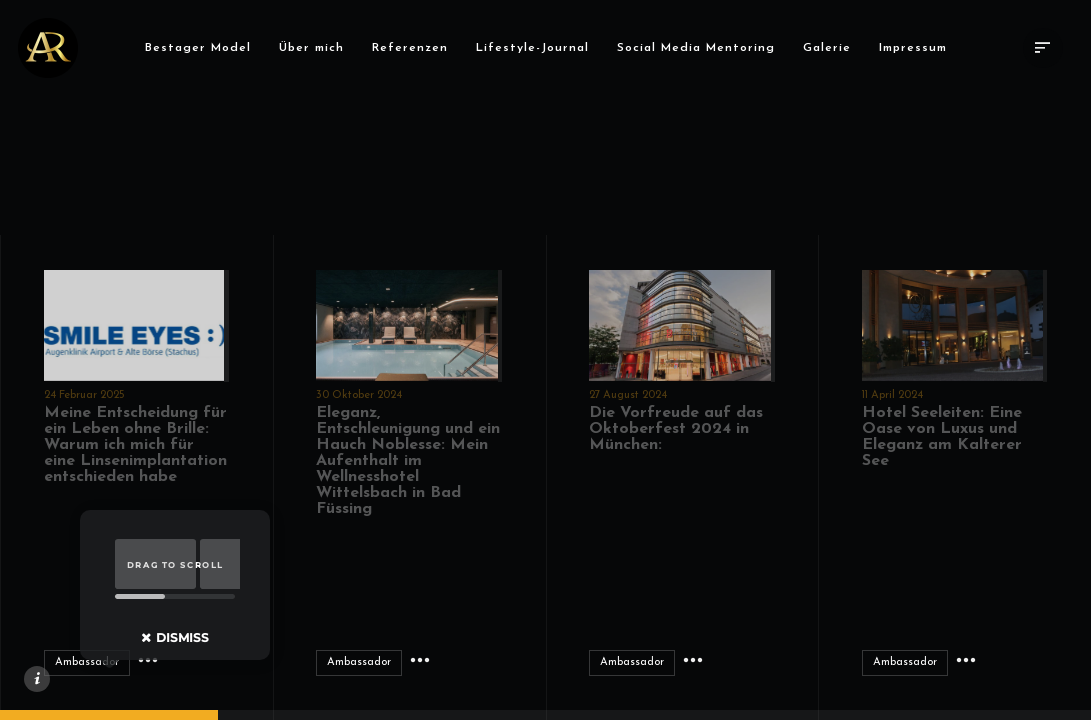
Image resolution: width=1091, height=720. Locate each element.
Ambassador (87, 662)
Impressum (918, 48)
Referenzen (415, 48)
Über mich (316, 48)
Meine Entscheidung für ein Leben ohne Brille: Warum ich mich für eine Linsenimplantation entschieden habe (135, 445)
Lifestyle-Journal (537, 48)
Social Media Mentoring (701, 48)
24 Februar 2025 (84, 395)
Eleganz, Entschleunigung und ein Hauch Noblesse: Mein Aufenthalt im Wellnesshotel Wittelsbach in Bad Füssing (408, 461)
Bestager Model (203, 48)
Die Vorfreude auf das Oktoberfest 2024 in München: (676, 429)
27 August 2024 (628, 395)
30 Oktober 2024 (359, 395)
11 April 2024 (892, 395)
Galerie (832, 48)
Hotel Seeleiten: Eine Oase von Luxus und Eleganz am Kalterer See (942, 437)
